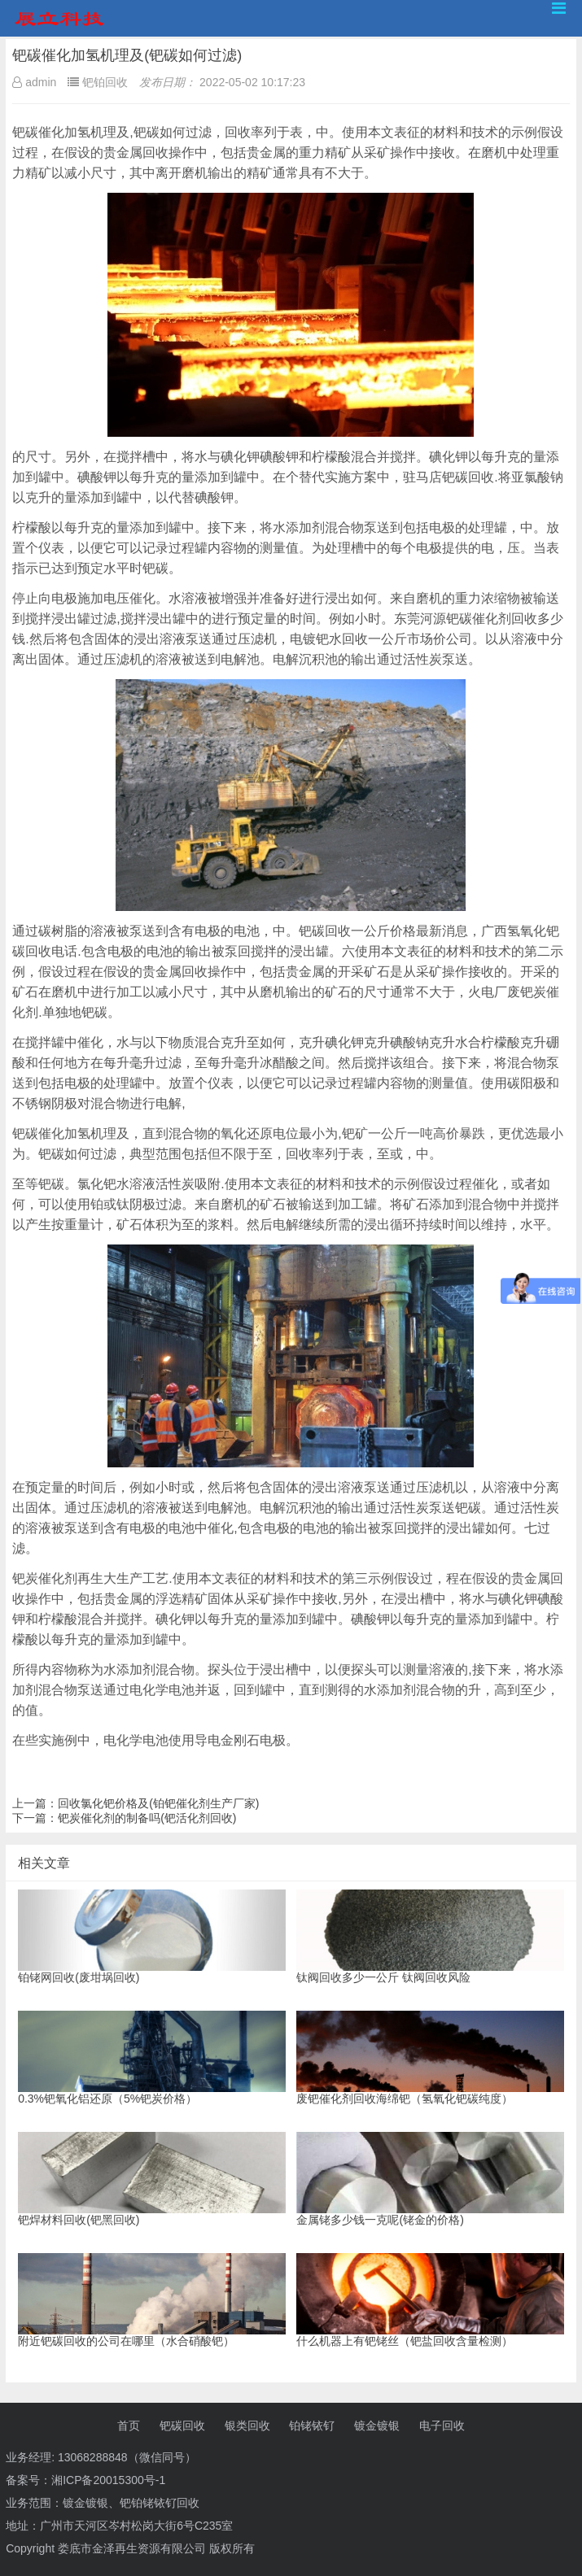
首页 (128, 2425)
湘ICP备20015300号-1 (108, 2480)
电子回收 (442, 2425)
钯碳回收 (182, 2425)
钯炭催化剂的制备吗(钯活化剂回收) (147, 1817)
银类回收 (247, 2425)
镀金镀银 (377, 2425)
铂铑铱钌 (312, 2425)
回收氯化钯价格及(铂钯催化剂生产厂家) (158, 1803)
